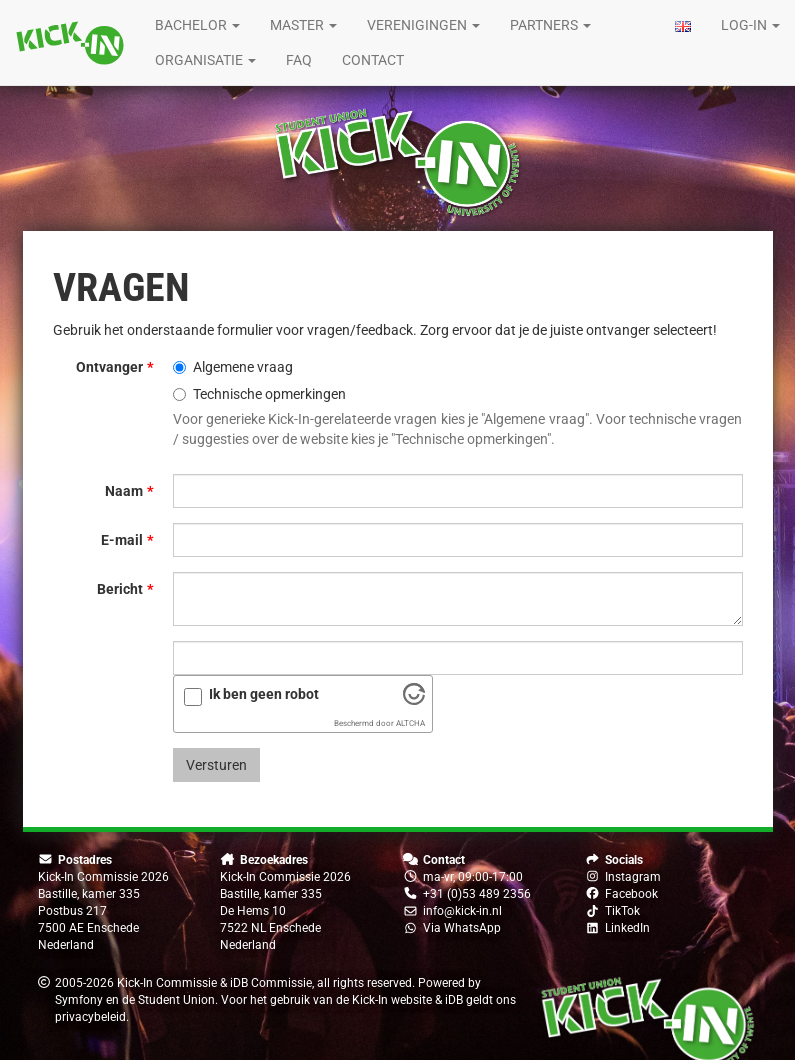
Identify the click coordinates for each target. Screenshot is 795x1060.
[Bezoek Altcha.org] (414, 700)
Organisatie (205, 60)
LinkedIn (627, 928)
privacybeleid (90, 1017)
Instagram (633, 877)
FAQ (299, 60)
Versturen (216, 765)
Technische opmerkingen (259, 394)
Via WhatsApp (462, 928)
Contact (373, 60)
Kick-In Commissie (167, 983)
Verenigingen (423, 25)
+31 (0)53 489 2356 (477, 894)
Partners (550, 25)
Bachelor (197, 25)
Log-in (750, 25)
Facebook (631, 894)
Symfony (79, 1000)
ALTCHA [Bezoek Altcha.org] (410, 723)
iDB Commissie (271, 983)
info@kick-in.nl (462, 911)
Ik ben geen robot (264, 694)
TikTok (622, 911)
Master (303, 25)
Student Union (176, 1000)
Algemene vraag (233, 367)
